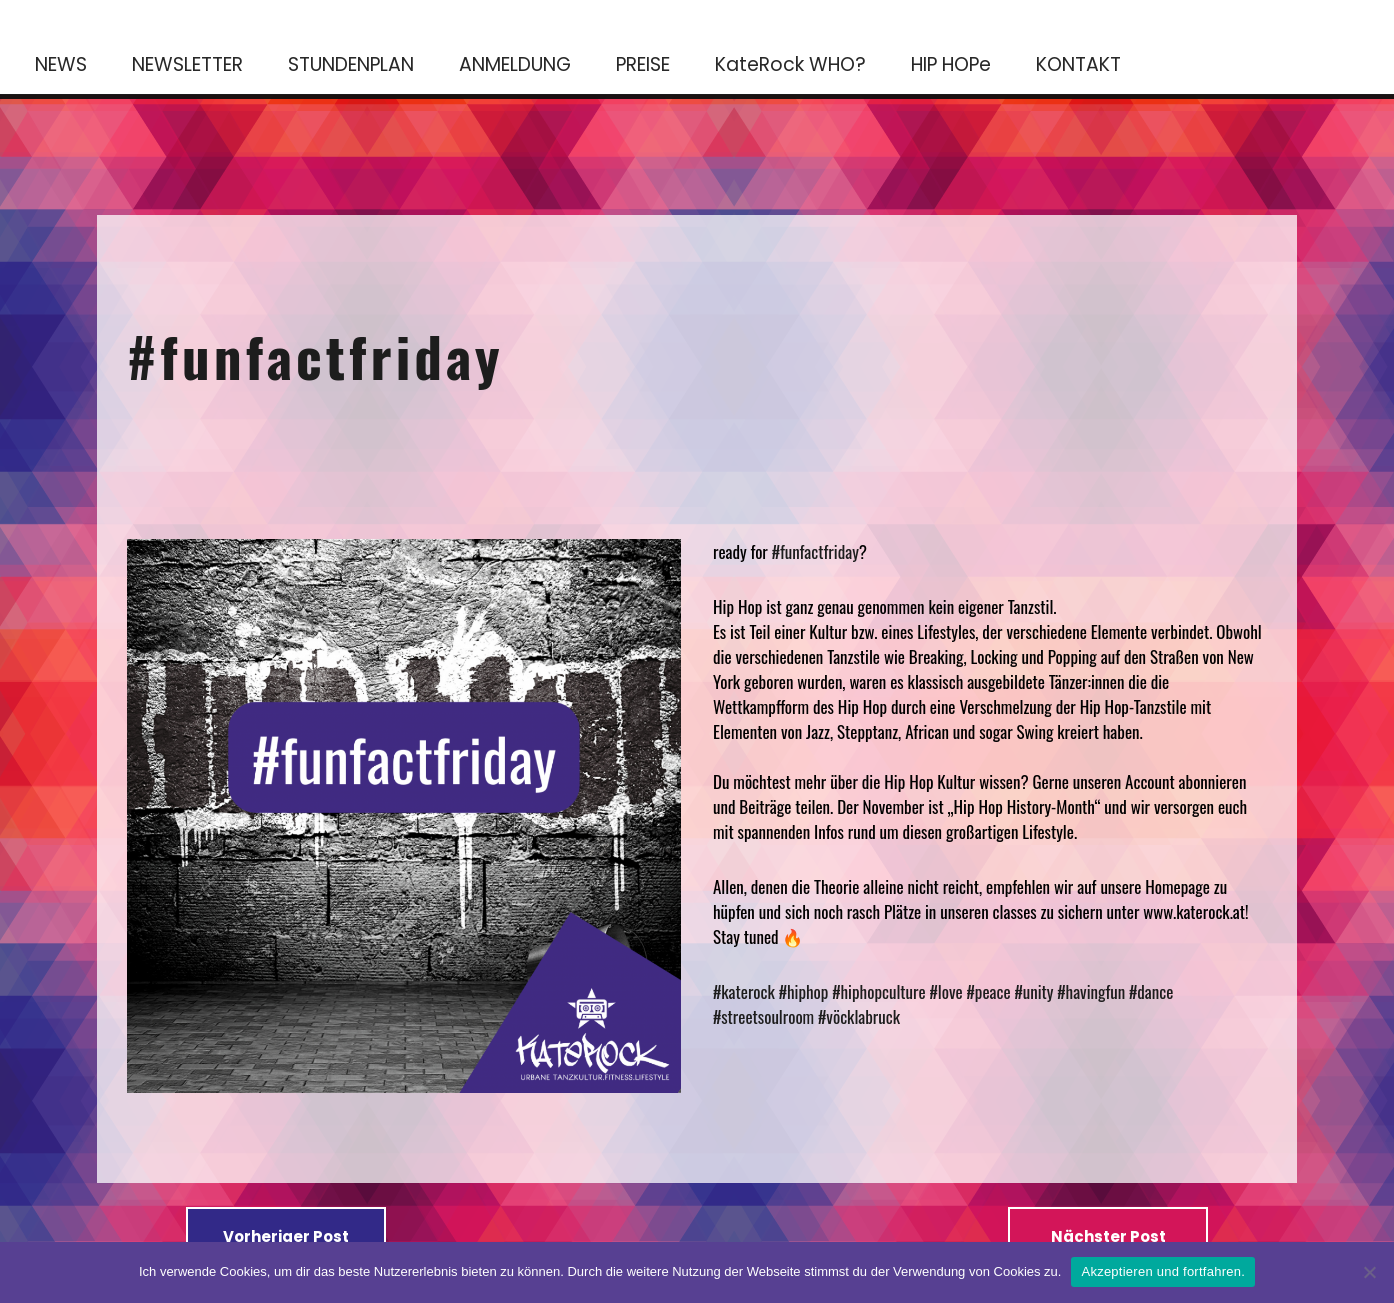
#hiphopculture (878, 991)
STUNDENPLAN (351, 64)
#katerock (744, 991)
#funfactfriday (315, 355)
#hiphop (804, 991)
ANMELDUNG (515, 64)
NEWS (61, 64)
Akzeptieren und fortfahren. (1163, 1271)
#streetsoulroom (763, 1016)
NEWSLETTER (187, 64)
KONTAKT (1078, 64)
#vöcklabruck (859, 1016)
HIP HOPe (951, 64)
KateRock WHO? (790, 64)
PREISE (643, 64)
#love (946, 991)
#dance (1151, 991)
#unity (1033, 991)
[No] (1369, 1272)
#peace (989, 991)
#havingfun (1091, 991)
